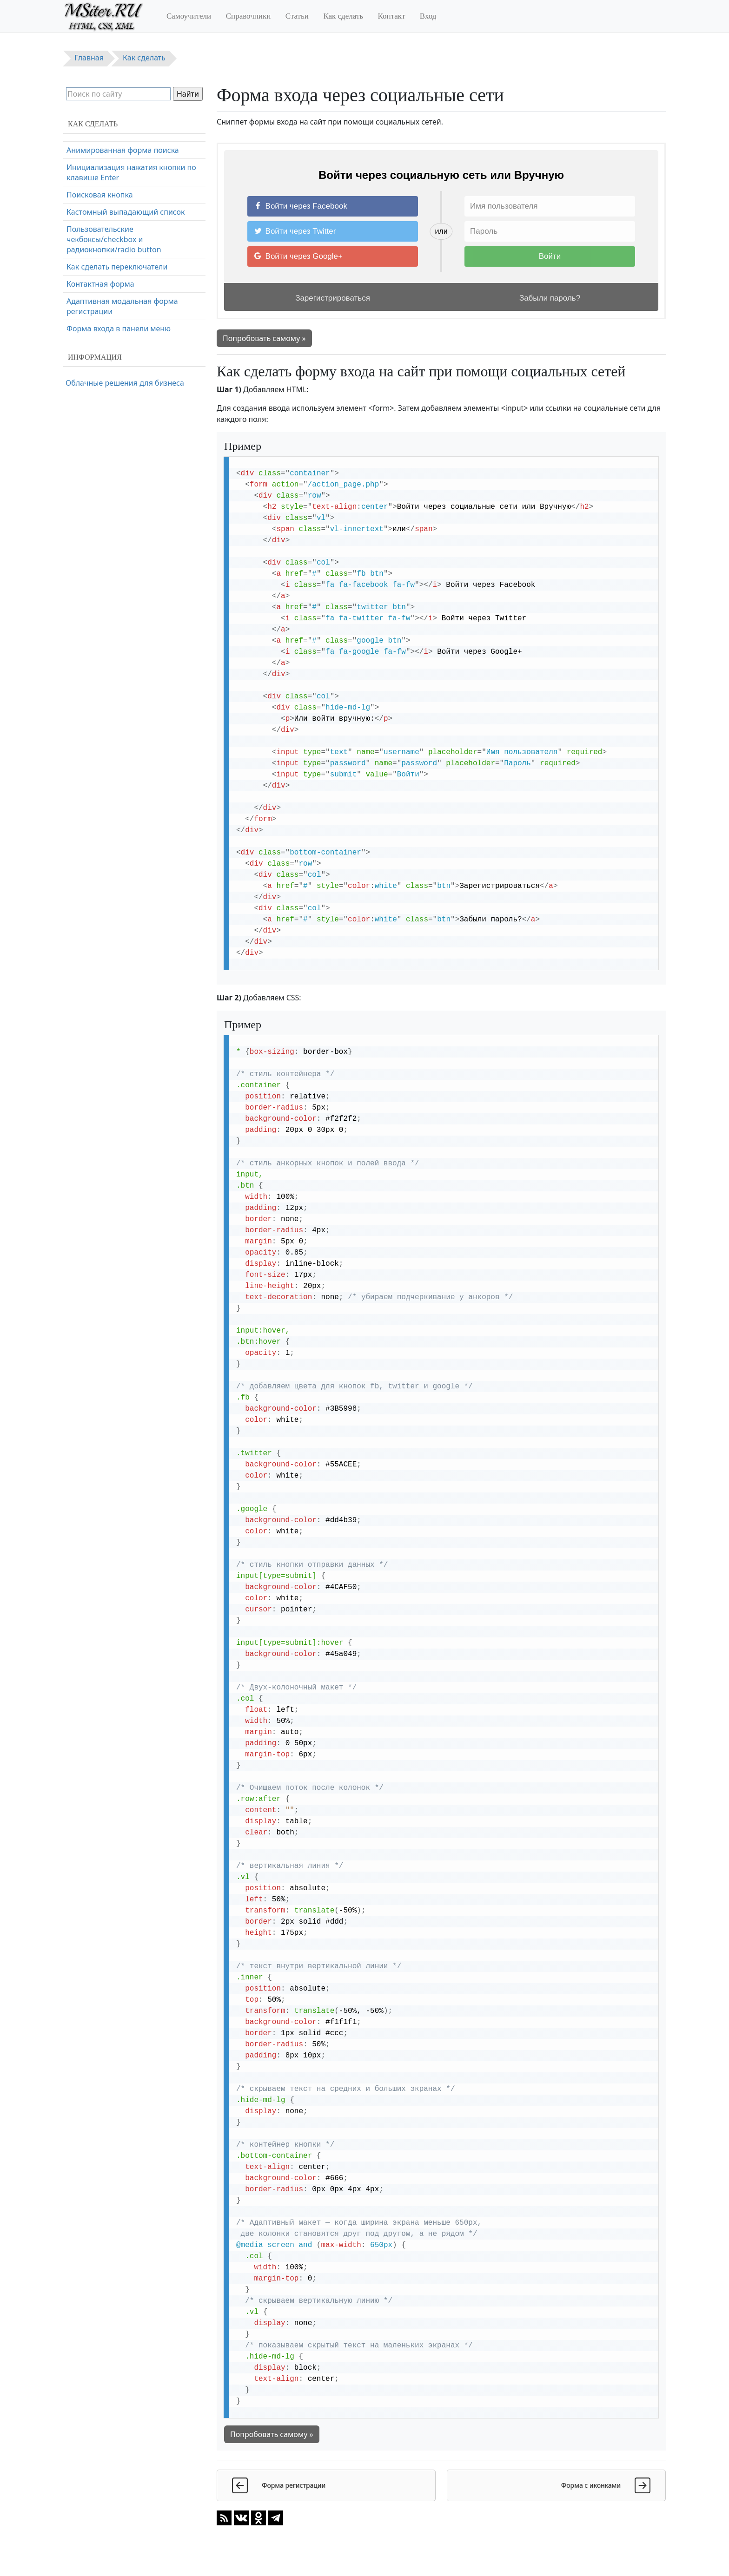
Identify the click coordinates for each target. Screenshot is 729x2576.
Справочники (248, 16)
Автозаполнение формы (110, 302)
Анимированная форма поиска (122, 336)
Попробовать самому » (264, 338)
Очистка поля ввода (102, 250)
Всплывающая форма (105, 233)
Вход (428, 16)
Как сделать (343, 16)
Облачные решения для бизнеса (125, 383)
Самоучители (188, 16)
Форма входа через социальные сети (133, 147)
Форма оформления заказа (115, 182)
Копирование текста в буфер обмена (132, 268)
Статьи (297, 16)
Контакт (391, 16)
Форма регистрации (102, 164)
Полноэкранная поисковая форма (128, 285)
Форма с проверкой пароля (116, 216)
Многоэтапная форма (105, 319)
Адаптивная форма (101, 199)
